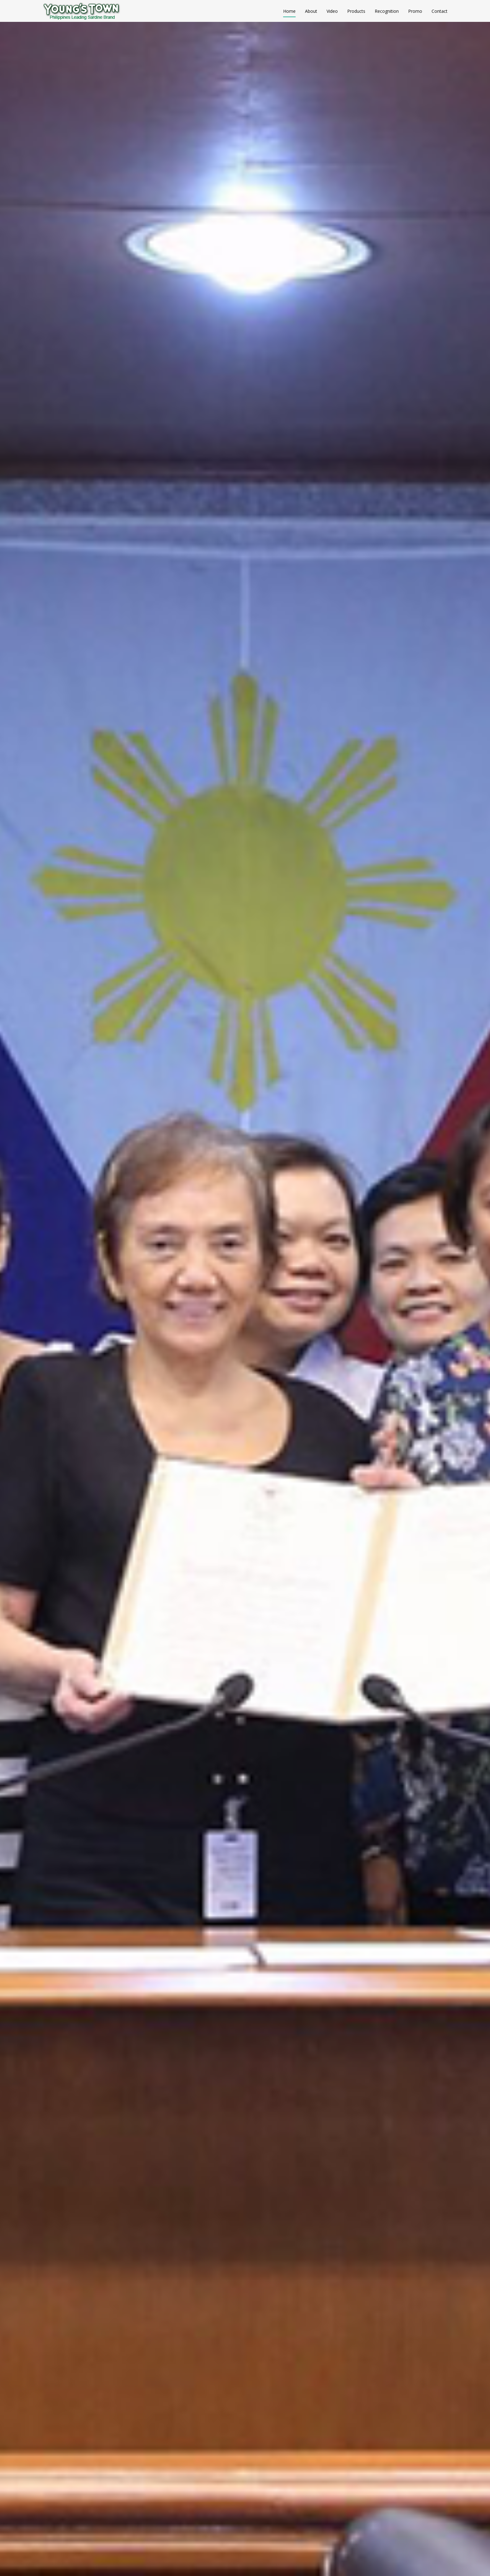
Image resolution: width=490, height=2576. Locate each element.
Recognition (387, 11)
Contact (440, 11)
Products (356, 11)
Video (332, 11)
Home (289, 11)
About (311, 11)
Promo (415, 11)
